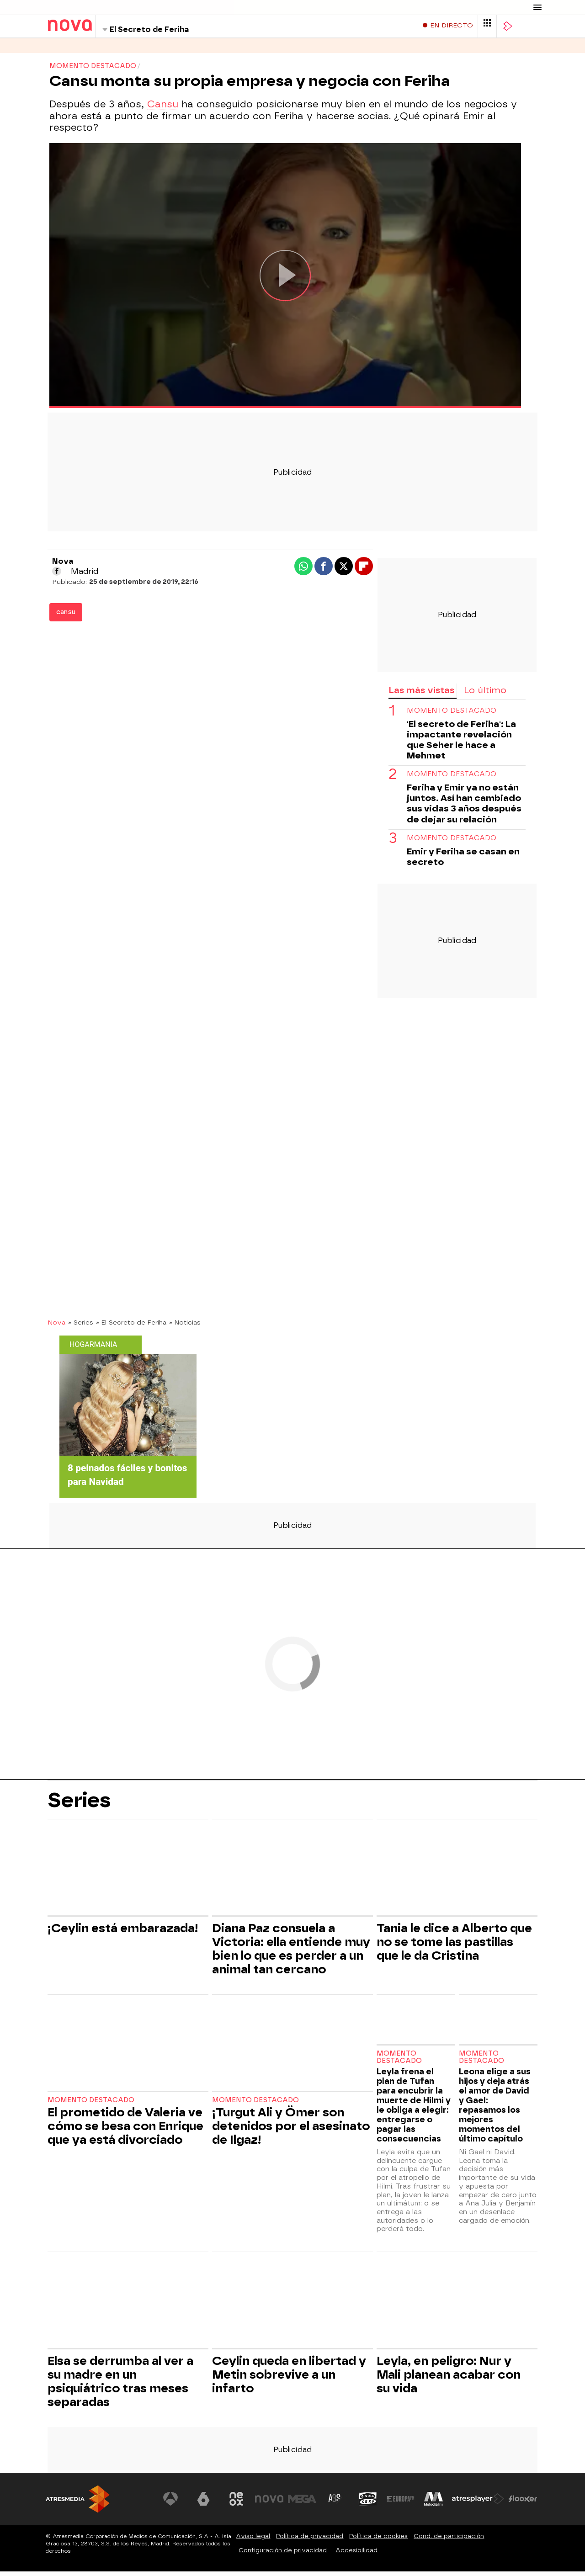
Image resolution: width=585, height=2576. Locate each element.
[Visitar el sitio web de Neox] (244, 2503)
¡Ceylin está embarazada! (123, 1933)
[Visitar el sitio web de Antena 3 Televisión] (180, 2503)
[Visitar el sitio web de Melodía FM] (435, 2503)
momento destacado (451, 715)
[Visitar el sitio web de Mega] (308, 2503)
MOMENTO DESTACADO (451, 779)
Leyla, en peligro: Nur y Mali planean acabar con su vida (449, 2379)
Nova (56, 1326)
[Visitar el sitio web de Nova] (276, 2503)
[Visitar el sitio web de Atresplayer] (479, 2503)
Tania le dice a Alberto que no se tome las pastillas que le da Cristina (454, 1946)
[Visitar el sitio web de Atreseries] (339, 2503)
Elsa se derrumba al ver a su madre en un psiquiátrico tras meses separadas (120, 2386)
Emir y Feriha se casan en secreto (463, 861)
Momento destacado (91, 2105)
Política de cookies (378, 2540)
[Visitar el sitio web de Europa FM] (403, 2503)
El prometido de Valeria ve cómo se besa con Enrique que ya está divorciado (125, 2130)
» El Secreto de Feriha (131, 1326)
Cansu (162, 108)
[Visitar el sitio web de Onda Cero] (371, 2503)
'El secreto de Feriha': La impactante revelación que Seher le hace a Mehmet (461, 744)
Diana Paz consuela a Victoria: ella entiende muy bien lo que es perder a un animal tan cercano (291, 1953)
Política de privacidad (309, 2540)
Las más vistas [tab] (421, 694)
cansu (65, 616)
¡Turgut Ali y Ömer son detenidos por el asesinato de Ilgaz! (291, 2130)
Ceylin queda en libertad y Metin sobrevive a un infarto (289, 2379)
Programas (104, 50)
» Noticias (185, 1326)
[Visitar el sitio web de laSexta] (212, 2503)
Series (59, 50)
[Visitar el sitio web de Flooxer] (523, 2503)
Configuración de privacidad (283, 2554)
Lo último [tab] (485, 694)
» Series (80, 1326)
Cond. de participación (449, 2540)
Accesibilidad (356, 2554)
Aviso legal (253, 2540)
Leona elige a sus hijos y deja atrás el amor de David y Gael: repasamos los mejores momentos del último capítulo (495, 2109)
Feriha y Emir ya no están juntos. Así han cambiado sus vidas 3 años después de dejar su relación (464, 808)
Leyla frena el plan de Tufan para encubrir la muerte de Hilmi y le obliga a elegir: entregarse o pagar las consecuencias (414, 2109)
